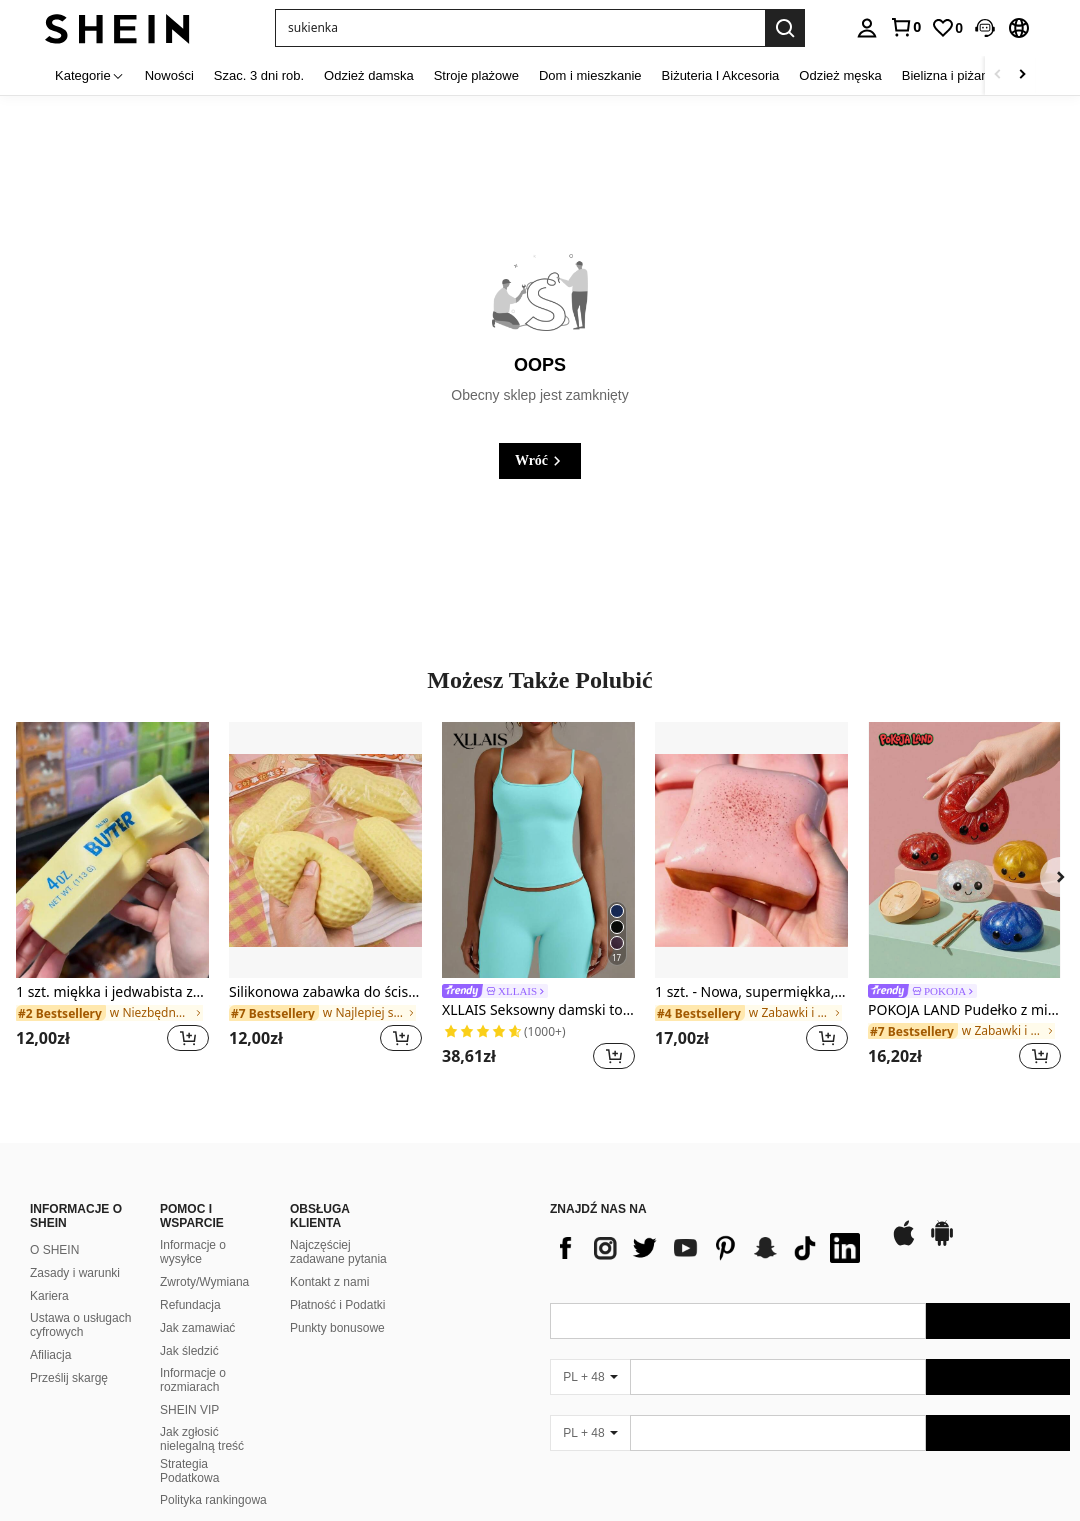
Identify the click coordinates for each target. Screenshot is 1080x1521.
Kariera (49, 1296)
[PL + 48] (590, 1377)
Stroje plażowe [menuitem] (476, 75)
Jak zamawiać (197, 1328)
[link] (905, 27)
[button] (985, 28)
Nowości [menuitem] (169, 75)
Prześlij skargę (69, 1378)
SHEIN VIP (189, 1410)
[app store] (904, 1243)
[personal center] (867, 28)
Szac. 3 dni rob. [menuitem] (259, 75)
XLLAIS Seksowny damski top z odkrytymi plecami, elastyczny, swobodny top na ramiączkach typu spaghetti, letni (538, 1010)
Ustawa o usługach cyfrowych (80, 1325)
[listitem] (112, 899)
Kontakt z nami (329, 1282)
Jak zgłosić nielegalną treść (202, 1439)
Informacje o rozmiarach (193, 1380)
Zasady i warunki (75, 1273)
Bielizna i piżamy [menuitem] (950, 75)
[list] (710, 1248)
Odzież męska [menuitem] (840, 75)
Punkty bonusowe (337, 1328)
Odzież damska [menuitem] (369, 75)
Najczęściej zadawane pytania (338, 1252)
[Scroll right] (1022, 75)
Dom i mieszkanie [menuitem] (590, 75)
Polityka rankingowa (213, 1500)
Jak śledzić (189, 1351)
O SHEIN (54, 1250)
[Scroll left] (998, 75)
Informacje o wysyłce (193, 1252)
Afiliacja (50, 1355)
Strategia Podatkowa (189, 1471)
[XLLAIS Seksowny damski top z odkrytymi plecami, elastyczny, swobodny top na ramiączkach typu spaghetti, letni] (538, 850)
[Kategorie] (90, 75)
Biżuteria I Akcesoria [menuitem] (721, 75)
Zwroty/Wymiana (204, 1282)
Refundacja (190, 1305)
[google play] (942, 1243)
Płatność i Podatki (337, 1305)
